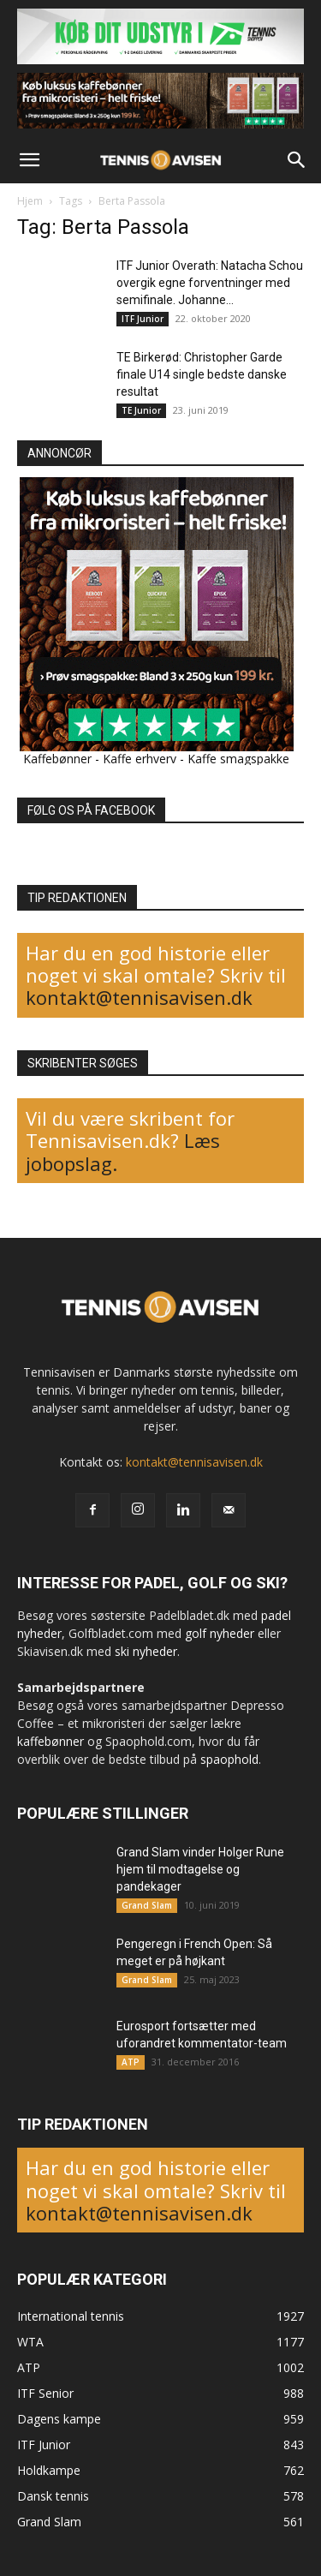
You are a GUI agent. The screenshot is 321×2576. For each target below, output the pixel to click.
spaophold (229, 1759)
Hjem (30, 201)
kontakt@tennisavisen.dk (139, 997)
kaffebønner (50, 1741)
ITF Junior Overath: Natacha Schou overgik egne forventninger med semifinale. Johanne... (209, 283)
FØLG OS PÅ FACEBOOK (91, 810)
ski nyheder (146, 1651)
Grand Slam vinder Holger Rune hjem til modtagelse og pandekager (200, 1869)
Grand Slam (147, 1905)
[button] (29, 160)
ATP (131, 2062)
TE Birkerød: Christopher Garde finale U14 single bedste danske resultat (201, 374)
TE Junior (141, 410)
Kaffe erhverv (139, 758)
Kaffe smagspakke (238, 758)
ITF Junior (142, 319)
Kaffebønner (57, 758)
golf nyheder (219, 1633)
